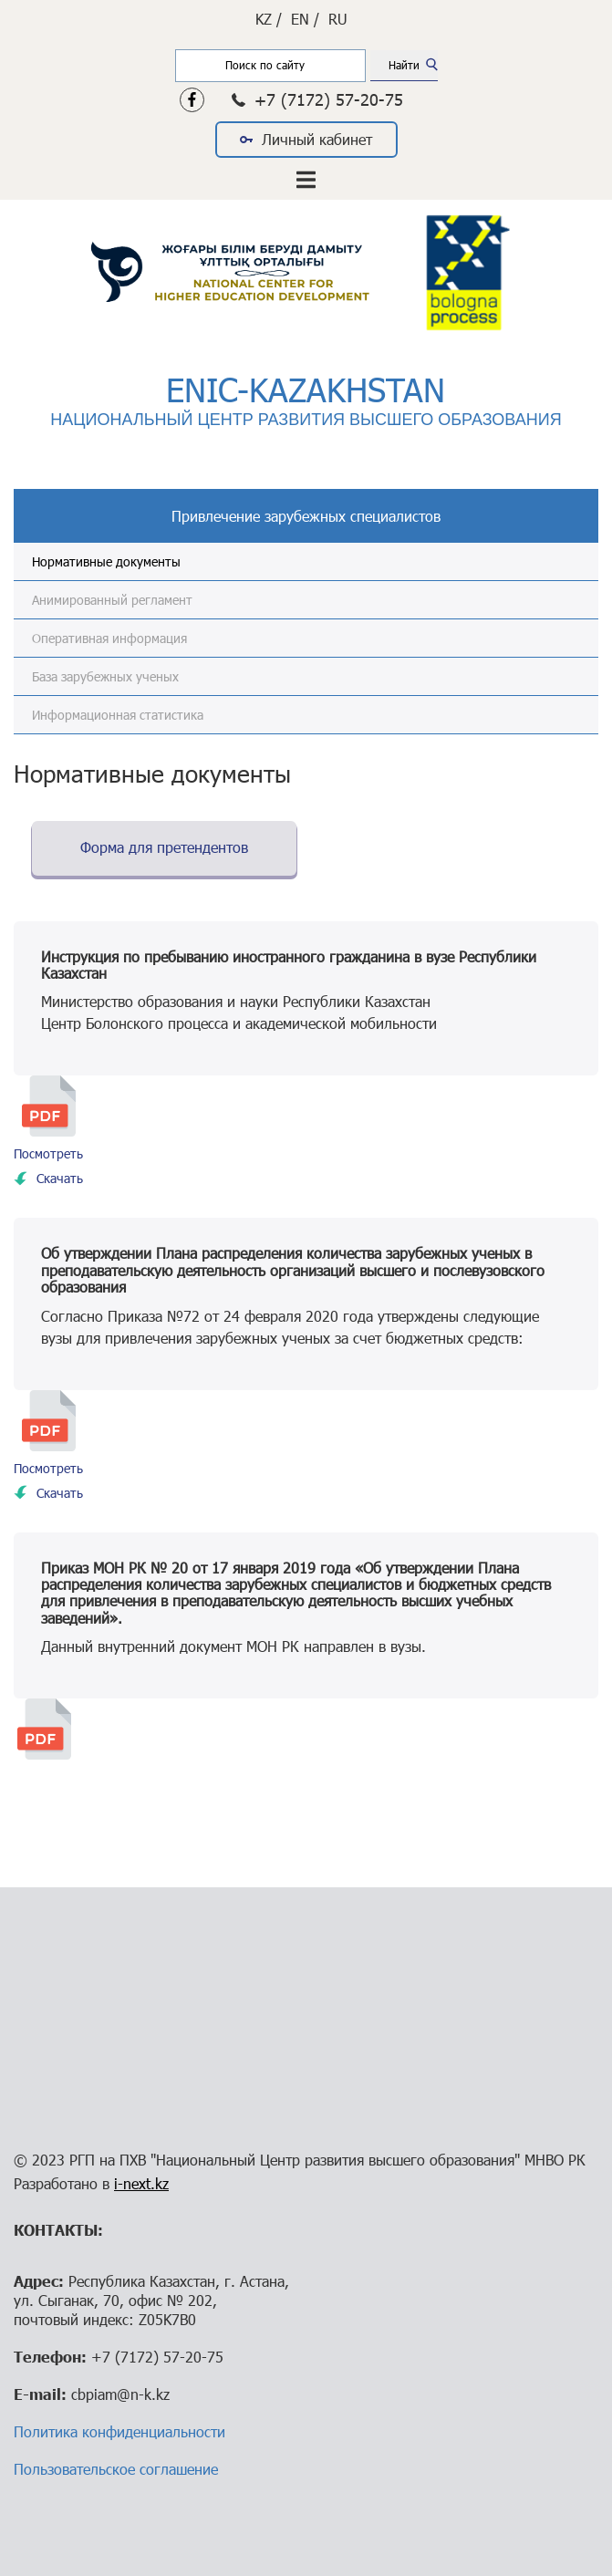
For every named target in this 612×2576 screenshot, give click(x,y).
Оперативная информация (109, 638)
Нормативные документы (106, 561)
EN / (305, 18)
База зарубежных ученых (105, 676)
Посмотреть (48, 1153)
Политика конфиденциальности (119, 2431)
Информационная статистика (117, 714)
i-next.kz (141, 2183)
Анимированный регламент (112, 600)
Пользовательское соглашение (116, 2468)
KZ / (268, 18)
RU (337, 18)
